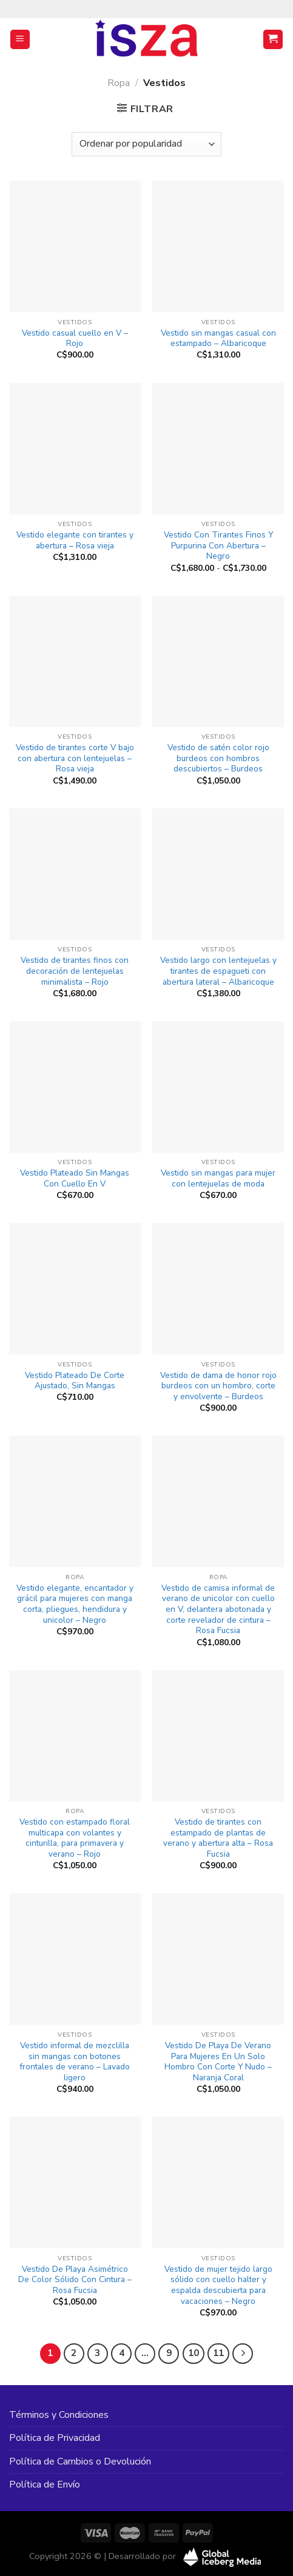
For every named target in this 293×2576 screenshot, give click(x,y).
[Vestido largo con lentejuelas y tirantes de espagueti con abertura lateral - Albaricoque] (218, 874)
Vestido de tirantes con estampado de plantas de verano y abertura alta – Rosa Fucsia (218, 1838)
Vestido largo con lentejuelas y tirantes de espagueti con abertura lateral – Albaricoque (218, 971)
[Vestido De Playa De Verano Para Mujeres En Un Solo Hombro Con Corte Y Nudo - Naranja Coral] (218, 1959)
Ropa (118, 83)
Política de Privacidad (54, 2438)
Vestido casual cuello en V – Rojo (75, 338)
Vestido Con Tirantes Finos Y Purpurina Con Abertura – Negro (218, 546)
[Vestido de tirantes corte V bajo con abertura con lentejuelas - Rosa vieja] (75, 661)
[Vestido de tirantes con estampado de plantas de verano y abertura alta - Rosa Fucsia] (218, 1736)
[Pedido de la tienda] (146, 144)
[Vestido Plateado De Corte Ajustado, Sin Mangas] (75, 1288)
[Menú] (20, 40)
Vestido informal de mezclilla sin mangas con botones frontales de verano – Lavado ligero (74, 2061)
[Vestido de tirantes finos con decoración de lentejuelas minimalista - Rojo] (75, 874)
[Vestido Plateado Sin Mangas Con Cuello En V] (75, 1087)
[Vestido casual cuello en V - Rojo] (75, 246)
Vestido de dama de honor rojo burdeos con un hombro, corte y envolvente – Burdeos (218, 1386)
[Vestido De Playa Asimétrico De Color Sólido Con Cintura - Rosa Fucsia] (75, 2182)
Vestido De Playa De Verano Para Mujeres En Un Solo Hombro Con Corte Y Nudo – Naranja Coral (218, 2061)
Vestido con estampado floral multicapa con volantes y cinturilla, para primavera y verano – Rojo (74, 1838)
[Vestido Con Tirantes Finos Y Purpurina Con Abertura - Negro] (218, 448)
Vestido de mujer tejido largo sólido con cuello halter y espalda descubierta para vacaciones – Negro (218, 2285)
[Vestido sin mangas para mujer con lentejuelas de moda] (218, 1087)
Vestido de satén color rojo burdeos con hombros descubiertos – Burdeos (218, 758)
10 (193, 2353)
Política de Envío (44, 2484)
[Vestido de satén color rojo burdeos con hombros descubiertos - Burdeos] (218, 661)
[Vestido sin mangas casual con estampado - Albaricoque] (218, 246)
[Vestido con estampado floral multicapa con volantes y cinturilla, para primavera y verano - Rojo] (75, 1736)
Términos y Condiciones (59, 2414)
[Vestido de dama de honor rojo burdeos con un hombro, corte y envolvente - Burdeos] (218, 1288)
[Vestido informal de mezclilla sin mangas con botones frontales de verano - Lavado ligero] (75, 1959)
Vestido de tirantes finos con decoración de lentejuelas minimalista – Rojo (75, 971)
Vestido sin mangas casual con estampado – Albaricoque (218, 338)
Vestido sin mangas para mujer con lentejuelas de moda (218, 1178)
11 (218, 2353)
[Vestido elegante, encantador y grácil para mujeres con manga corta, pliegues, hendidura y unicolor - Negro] (75, 1501)
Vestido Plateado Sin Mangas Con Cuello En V (74, 1178)
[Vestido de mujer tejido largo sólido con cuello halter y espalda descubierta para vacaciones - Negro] (218, 2182)
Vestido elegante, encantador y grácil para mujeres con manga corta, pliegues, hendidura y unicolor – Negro (74, 1604)
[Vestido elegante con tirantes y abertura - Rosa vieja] (75, 448)
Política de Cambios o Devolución (80, 2461)
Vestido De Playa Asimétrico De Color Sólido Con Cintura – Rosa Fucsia (75, 2280)
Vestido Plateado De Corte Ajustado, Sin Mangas (74, 1380)
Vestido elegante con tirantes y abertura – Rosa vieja (74, 540)
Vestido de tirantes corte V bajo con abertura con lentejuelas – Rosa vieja (75, 758)
